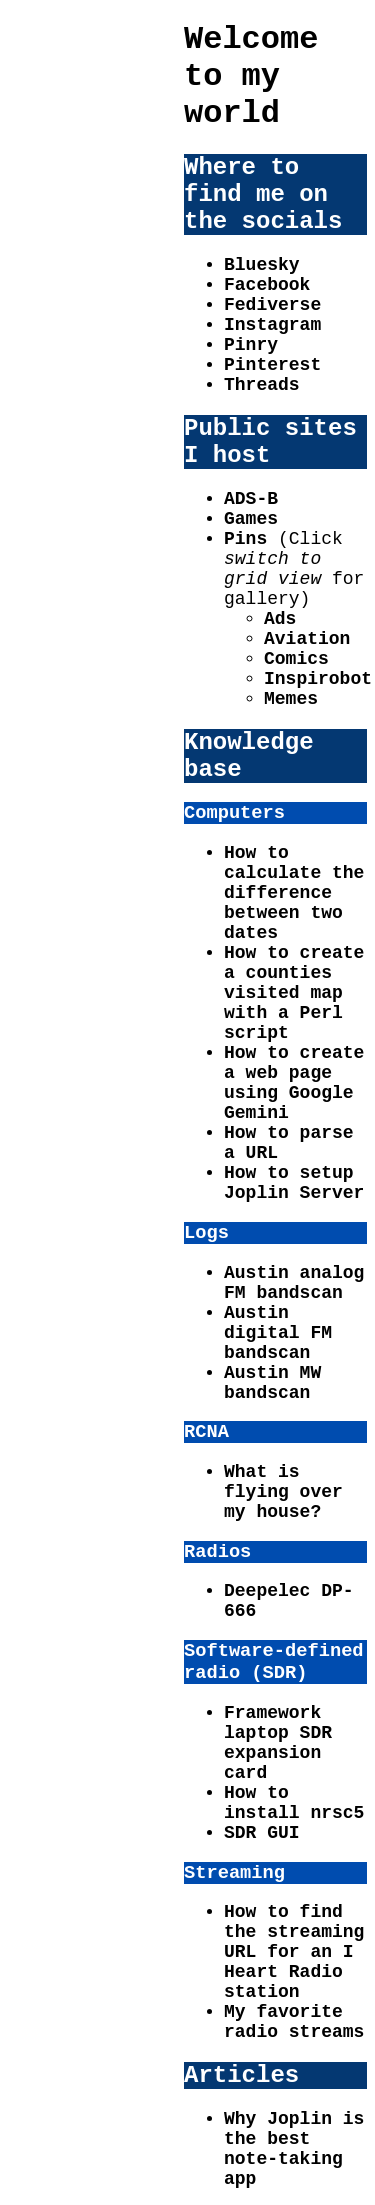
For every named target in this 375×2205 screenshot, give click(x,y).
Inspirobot (318, 679)
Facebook (267, 285)
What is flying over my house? (283, 1492)
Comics (296, 659)
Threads (262, 385)
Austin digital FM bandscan (278, 1333)
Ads (280, 619)
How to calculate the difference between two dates (294, 893)
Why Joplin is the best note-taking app (294, 2149)
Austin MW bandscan (272, 1383)
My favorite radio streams (294, 2022)
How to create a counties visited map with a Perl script (294, 993)
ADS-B (251, 499)
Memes (291, 699)
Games (251, 519)
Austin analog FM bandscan (294, 1283)
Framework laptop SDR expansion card (278, 1743)
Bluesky (262, 265)
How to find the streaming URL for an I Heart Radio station (294, 1952)
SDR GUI (262, 1833)
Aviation (307, 639)
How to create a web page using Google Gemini (294, 1083)
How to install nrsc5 (294, 1803)
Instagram (272, 325)
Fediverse (272, 305)
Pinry (251, 345)
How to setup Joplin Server (294, 1183)
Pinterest (272, 365)
